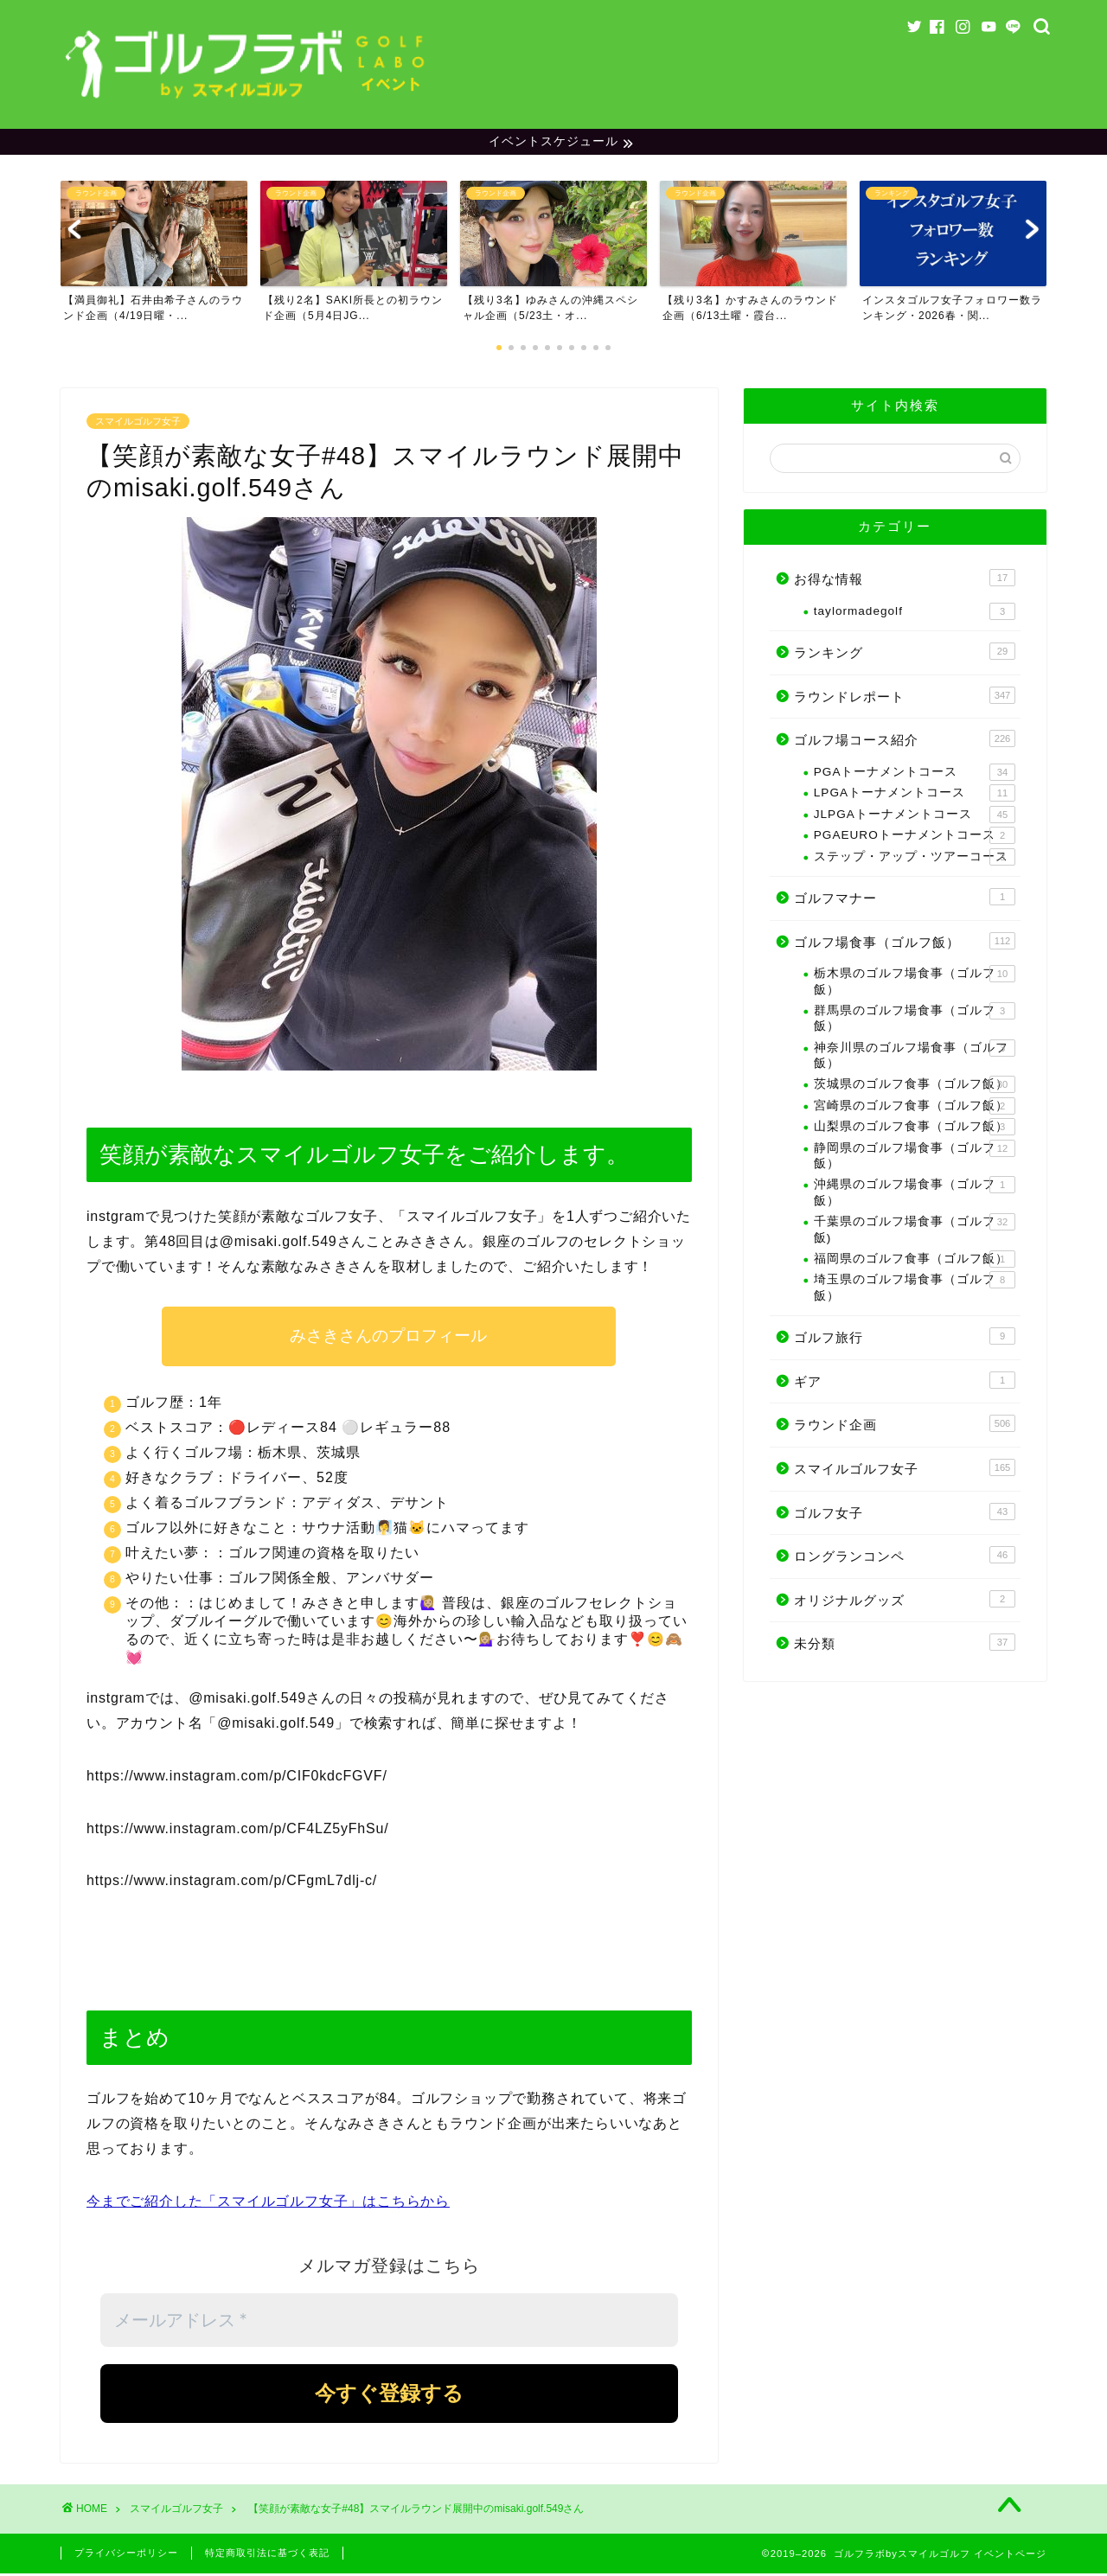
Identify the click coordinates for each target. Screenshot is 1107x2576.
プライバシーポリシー (126, 2555)
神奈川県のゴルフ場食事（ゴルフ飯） (914, 1056)
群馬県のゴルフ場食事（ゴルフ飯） (914, 1020)
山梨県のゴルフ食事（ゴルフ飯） (914, 1129)
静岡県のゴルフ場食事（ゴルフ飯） (914, 1156)
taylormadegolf (914, 614)
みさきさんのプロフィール (389, 1338)
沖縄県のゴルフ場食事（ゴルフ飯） (914, 1194)
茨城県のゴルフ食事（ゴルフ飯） (914, 1087)
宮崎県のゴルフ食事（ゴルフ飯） (914, 1108)
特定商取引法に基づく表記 (267, 2555)
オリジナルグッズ (904, 1600)
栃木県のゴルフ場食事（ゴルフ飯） (914, 983)
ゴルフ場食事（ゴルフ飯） (904, 942)
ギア (904, 1381)
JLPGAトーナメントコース (914, 816)
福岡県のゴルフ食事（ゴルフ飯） (914, 1261)
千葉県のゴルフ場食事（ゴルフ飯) (914, 1231)
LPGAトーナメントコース (914, 795)
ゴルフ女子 (904, 1513)
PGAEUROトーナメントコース (914, 838)
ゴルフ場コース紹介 (904, 741)
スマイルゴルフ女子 (138, 424)
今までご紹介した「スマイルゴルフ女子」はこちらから (268, 2203)
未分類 (904, 1644)
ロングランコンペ (904, 1557)
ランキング (904, 653)
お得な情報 (904, 580)
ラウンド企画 (904, 1426)
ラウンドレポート (904, 697)
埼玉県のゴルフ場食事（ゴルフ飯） (914, 1289)
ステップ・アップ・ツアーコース (914, 858)
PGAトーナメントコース (914, 774)
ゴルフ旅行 (904, 1338)
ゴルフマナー (904, 899)
